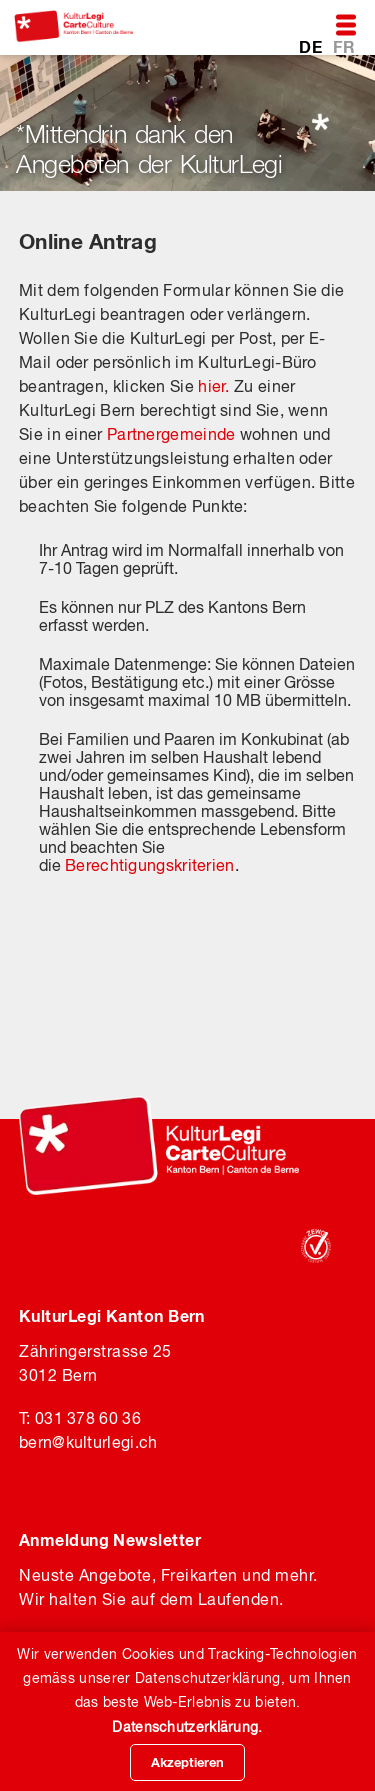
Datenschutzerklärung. (187, 1727)
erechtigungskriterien (155, 865)
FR (344, 46)
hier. (214, 386)
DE (312, 46)
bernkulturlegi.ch (88, 1442)
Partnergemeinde (171, 434)
